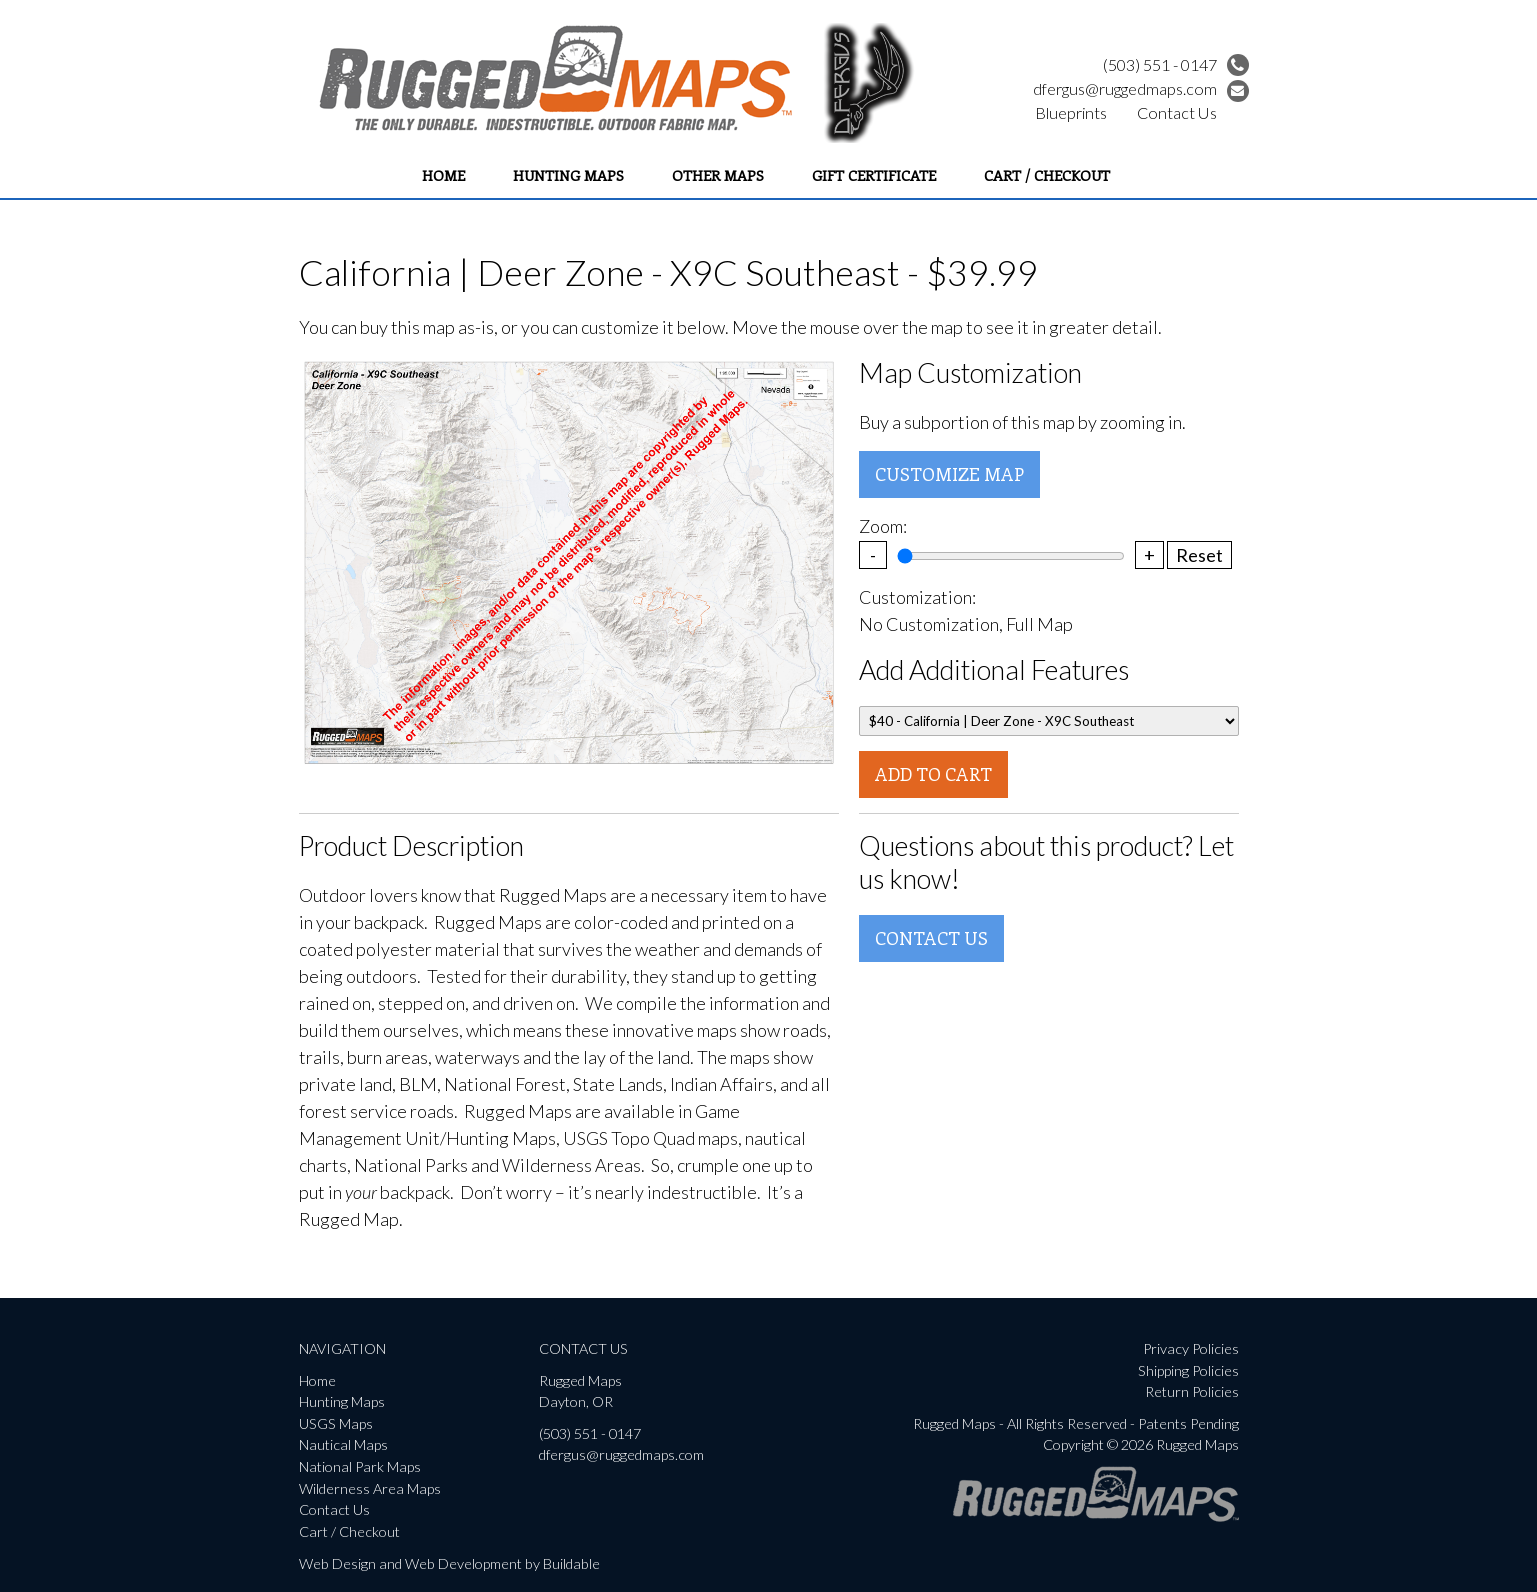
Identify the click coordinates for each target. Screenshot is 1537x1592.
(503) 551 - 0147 (1176, 64)
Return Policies (1192, 1391)
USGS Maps (336, 1423)
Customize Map (949, 474)
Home (443, 175)
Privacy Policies (1191, 1348)
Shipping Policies (1188, 1370)
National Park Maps (360, 1466)
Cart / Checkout (1047, 175)
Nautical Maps (343, 1444)
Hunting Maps (568, 175)
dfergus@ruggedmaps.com (1141, 88)
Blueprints (1071, 112)
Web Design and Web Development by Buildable (449, 1563)
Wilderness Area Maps (370, 1488)
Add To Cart (933, 774)
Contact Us (1177, 112)
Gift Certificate (874, 175)
